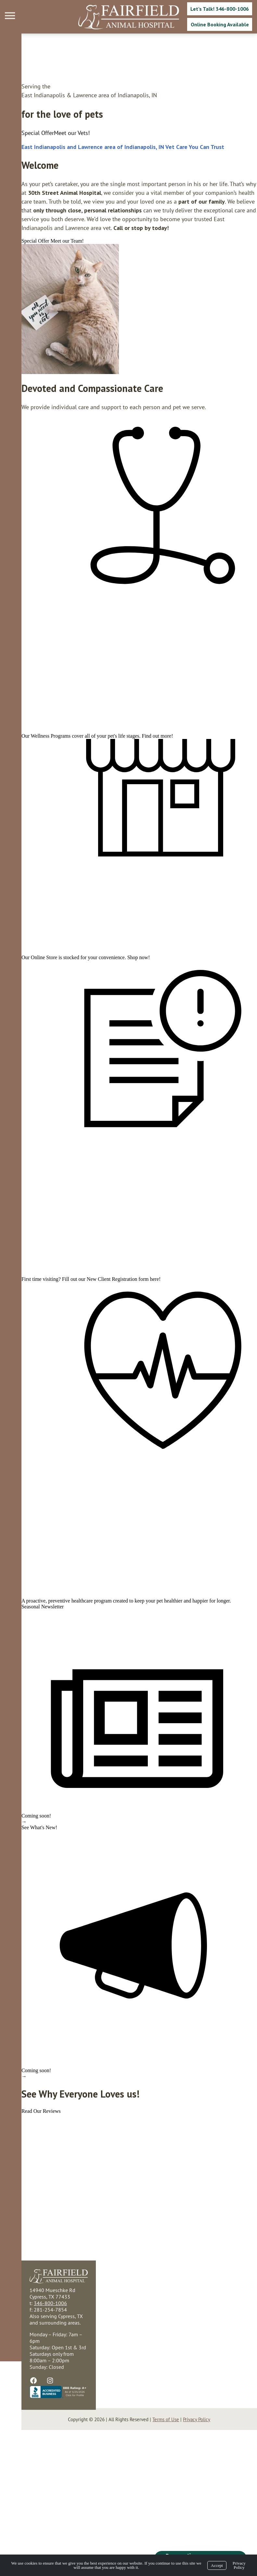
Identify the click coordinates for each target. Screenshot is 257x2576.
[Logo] (128, 17)
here (133, 1356)
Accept (217, 2565)
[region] (48, 309)
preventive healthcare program (58, 1706)
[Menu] (10, 16)
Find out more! (136, 764)
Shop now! (117, 1005)
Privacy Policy (239, 2565)
